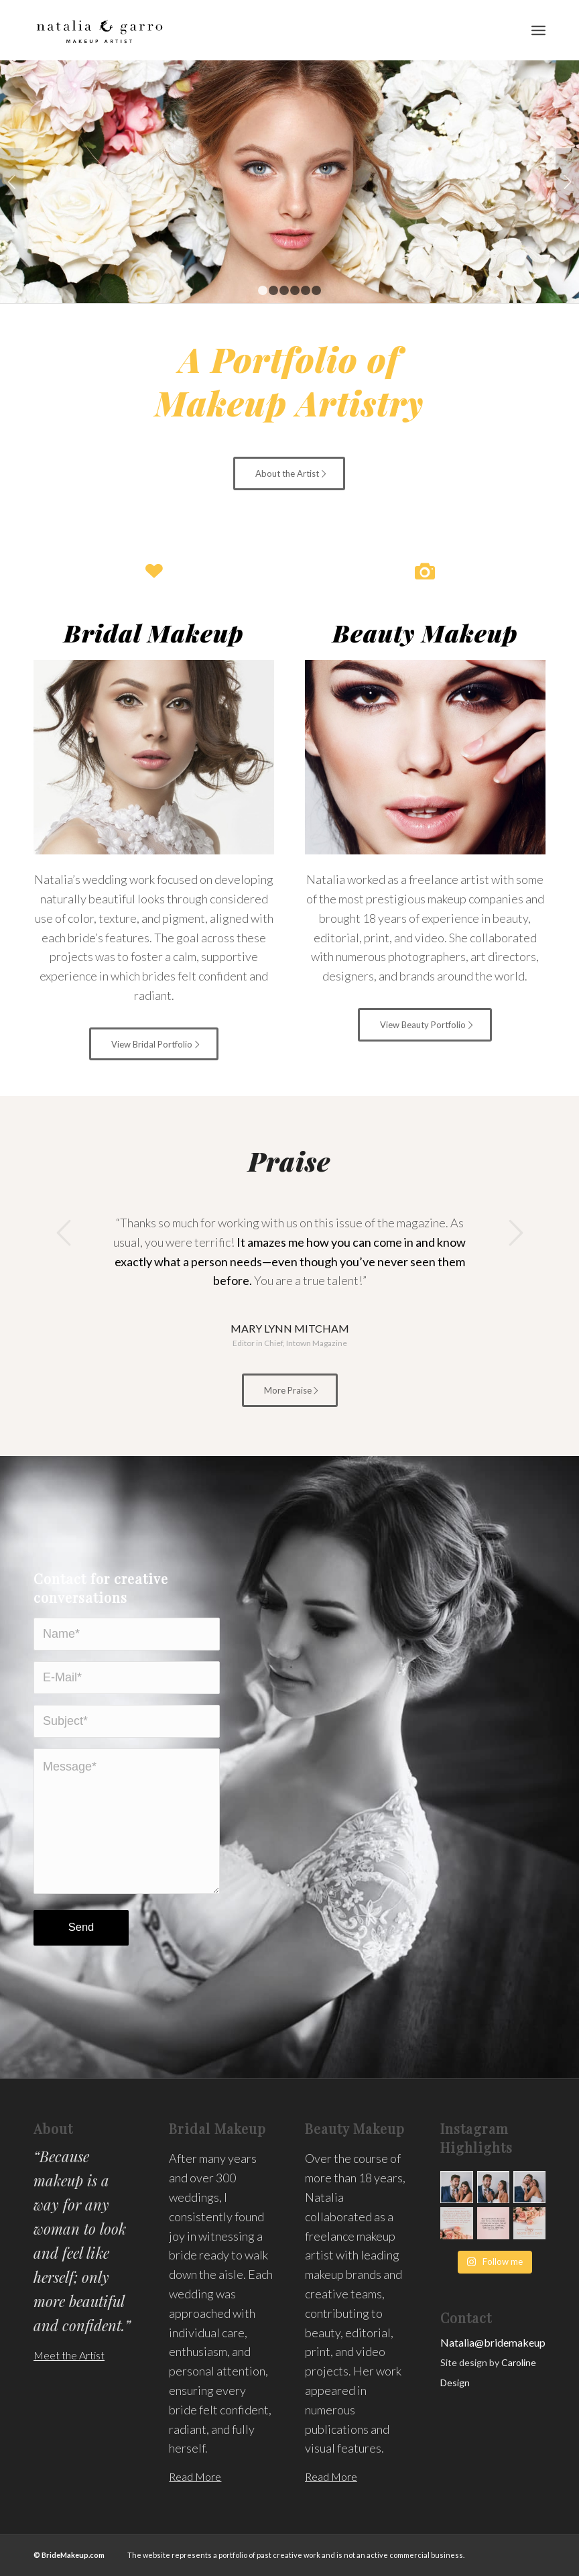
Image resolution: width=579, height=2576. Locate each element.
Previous (11, 181)
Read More (195, 2476)
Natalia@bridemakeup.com (504, 2342)
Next (567, 181)
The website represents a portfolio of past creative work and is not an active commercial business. (295, 2555)
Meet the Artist (69, 2355)
